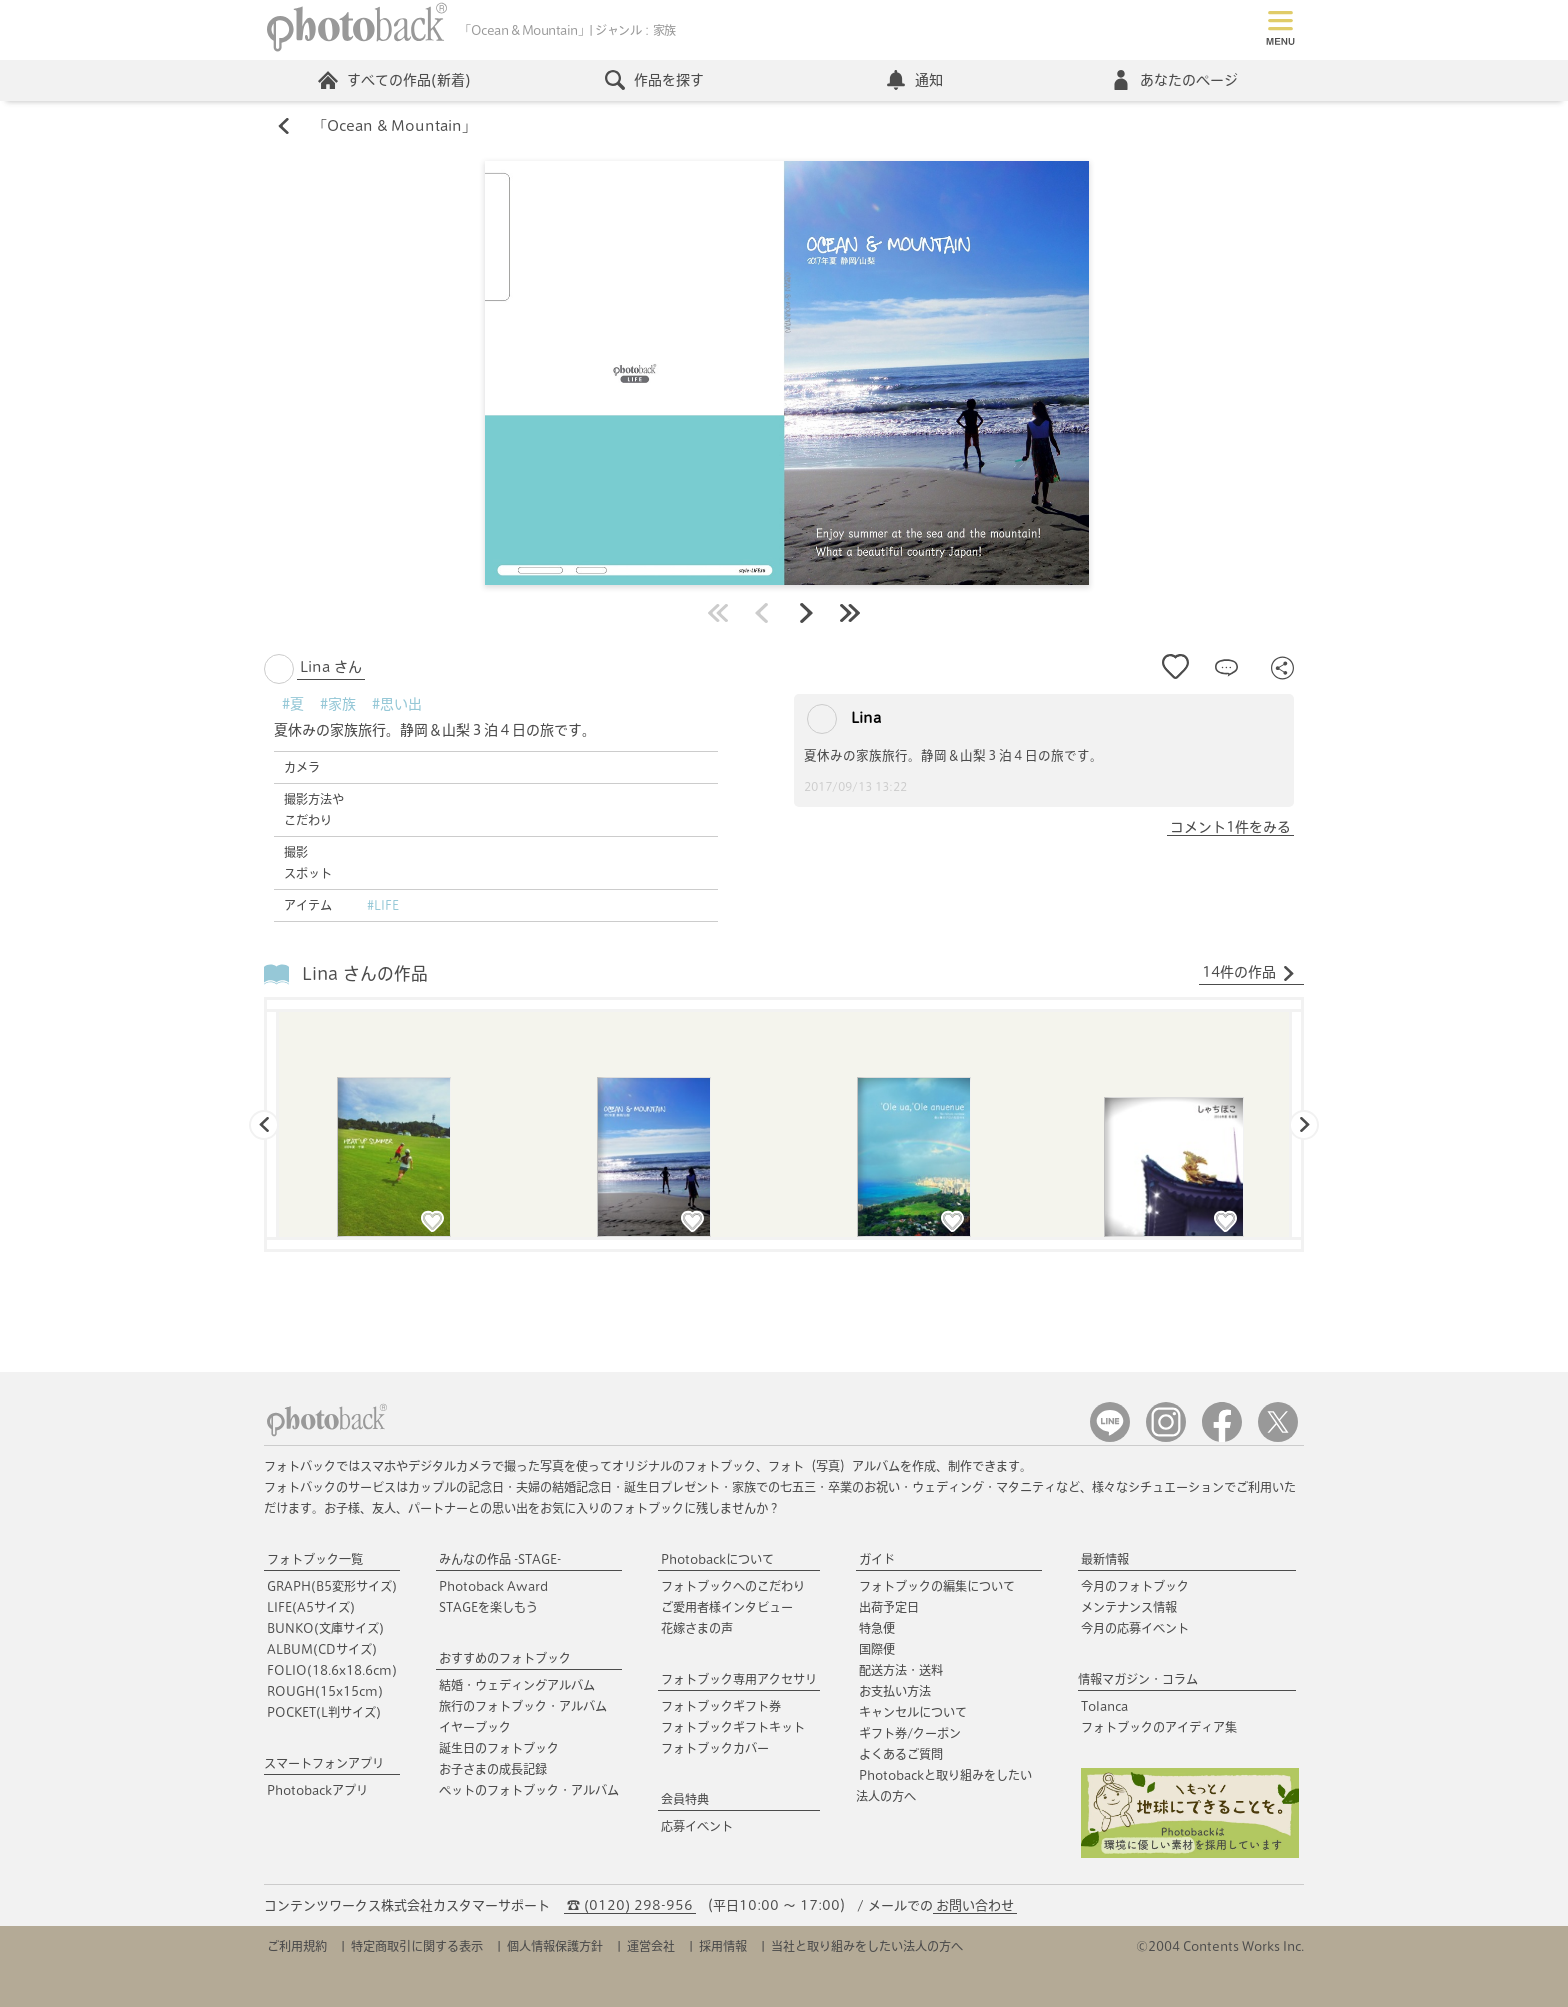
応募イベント (697, 1826)
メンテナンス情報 (1129, 1607)
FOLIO (332, 1670)
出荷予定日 (889, 1607)
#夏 (293, 704)
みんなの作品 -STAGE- (500, 1559)
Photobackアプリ (317, 1790)
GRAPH (332, 1586)
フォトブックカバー (715, 1748)
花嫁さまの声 (697, 1628)
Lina (844, 719)
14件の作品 (1249, 973)
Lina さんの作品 (365, 973)
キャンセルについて (913, 1712)
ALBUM (322, 1649)
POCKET (324, 1712)
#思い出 (397, 704)
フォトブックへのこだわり (733, 1586)
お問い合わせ (975, 1905)
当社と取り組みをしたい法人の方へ (867, 1946)
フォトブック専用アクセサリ (739, 1679)
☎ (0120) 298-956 (630, 1905)
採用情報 (723, 1946)
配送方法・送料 (901, 1670)
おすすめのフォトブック (505, 1658)
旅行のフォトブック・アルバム (523, 1706)
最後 (850, 613)
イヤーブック (475, 1727)
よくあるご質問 (901, 1754)
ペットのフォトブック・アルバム (529, 1790)
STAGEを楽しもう (488, 1607)
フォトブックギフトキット (733, 1727)
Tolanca (1104, 1706)
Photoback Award (493, 1586)
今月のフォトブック (1135, 1586)
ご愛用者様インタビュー (727, 1607)
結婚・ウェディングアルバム (517, 1685)
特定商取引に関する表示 (417, 1946)
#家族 (338, 704)
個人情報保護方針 (555, 1946)
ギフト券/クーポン (910, 1733)
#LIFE (383, 905)
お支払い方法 (895, 1691)
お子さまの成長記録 (493, 1769)
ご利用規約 (297, 1946)
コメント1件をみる (1230, 827)
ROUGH (325, 1691)
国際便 (877, 1649)
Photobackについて (717, 1559)
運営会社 (651, 1946)
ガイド (877, 1559)
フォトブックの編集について (937, 1586)
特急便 (877, 1628)
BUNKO (325, 1628)
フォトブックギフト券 (721, 1706)
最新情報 (1105, 1559)
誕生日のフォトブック (499, 1748)
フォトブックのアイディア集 (1159, 1727)
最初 (718, 613)
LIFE (311, 1607)
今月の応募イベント (1135, 1628)
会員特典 (685, 1799)
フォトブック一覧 (315, 1559)
